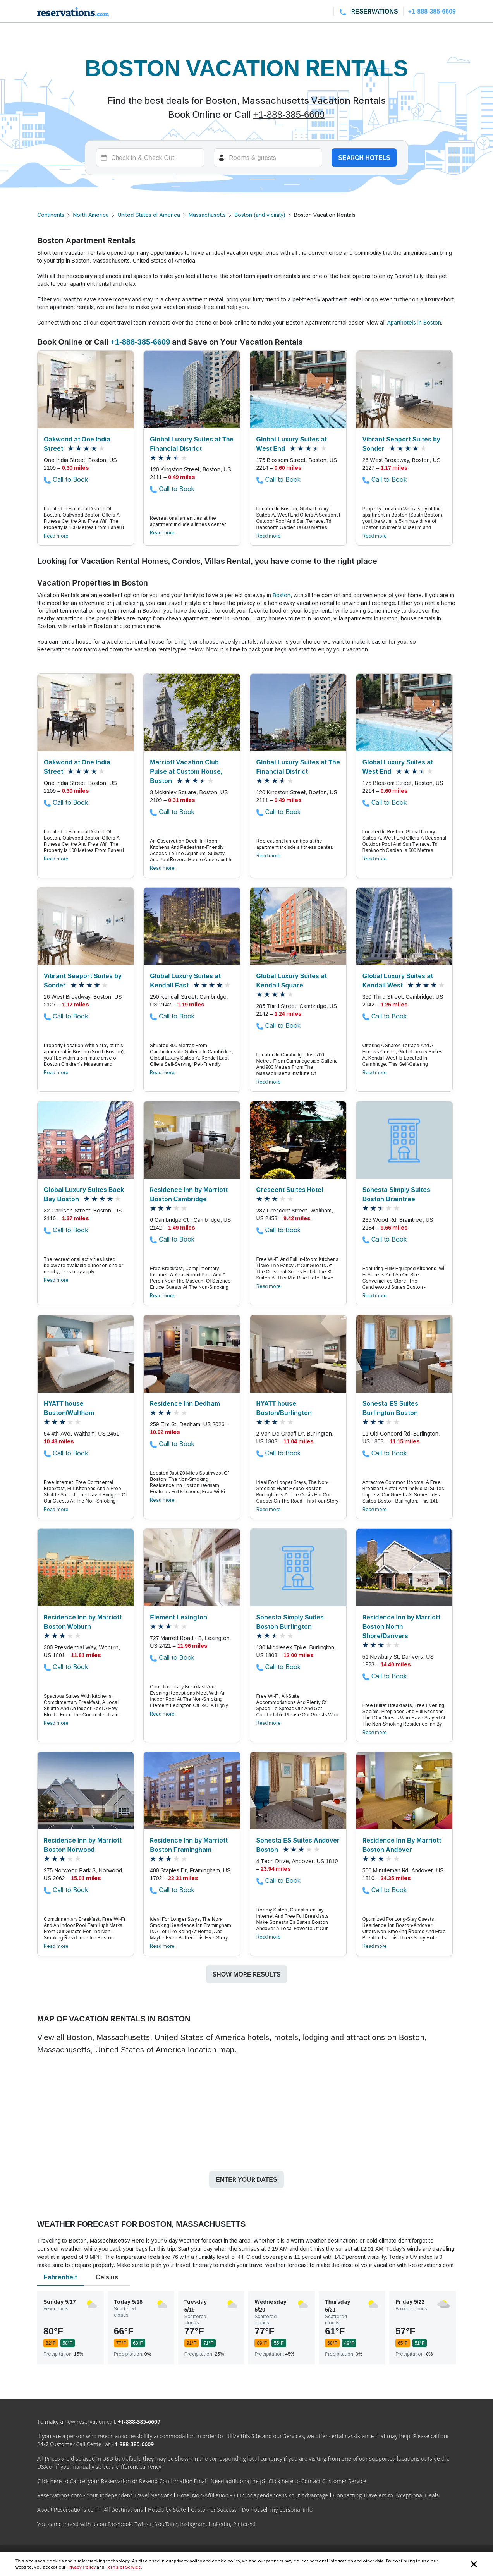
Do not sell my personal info (277, 2509)
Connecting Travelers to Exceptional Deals (386, 2495)
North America (91, 214)
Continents (50, 214)
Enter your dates (246, 2179)
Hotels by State (167, 2509)
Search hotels (364, 157)
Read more (56, 536)
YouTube (166, 2524)
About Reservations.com (68, 2509)
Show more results (246, 1974)
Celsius (107, 2277)
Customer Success (214, 2509)
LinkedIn (219, 2524)
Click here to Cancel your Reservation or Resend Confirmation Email (122, 2481)
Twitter (143, 2524)
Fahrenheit (60, 2277)
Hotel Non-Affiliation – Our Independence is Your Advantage (252, 2495)
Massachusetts (207, 214)
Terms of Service (123, 2567)
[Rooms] (268, 157)
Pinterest (244, 2524)
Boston (281, 595)
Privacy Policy (81, 2567)
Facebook (120, 2524)
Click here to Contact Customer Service (317, 2481)
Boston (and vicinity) (259, 214)
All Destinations (123, 2509)
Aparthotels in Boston (414, 322)
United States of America (148, 214)
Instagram (193, 2524)
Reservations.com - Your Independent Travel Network (104, 2495)
